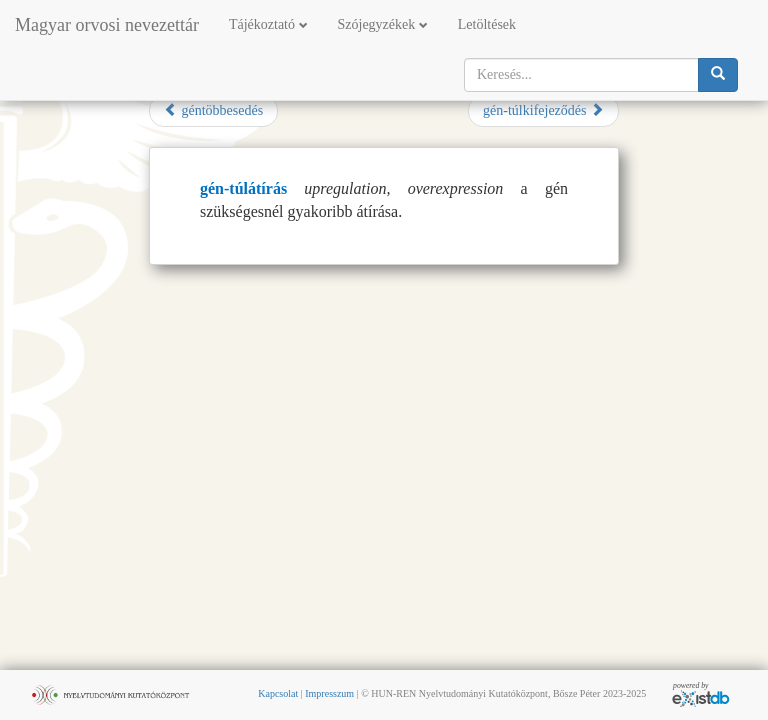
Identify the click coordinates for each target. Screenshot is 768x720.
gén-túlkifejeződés (543, 110)
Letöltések (487, 24)
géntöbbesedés (213, 110)
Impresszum (329, 693)
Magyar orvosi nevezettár (107, 25)
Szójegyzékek (383, 24)
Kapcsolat (278, 693)
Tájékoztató (268, 24)
